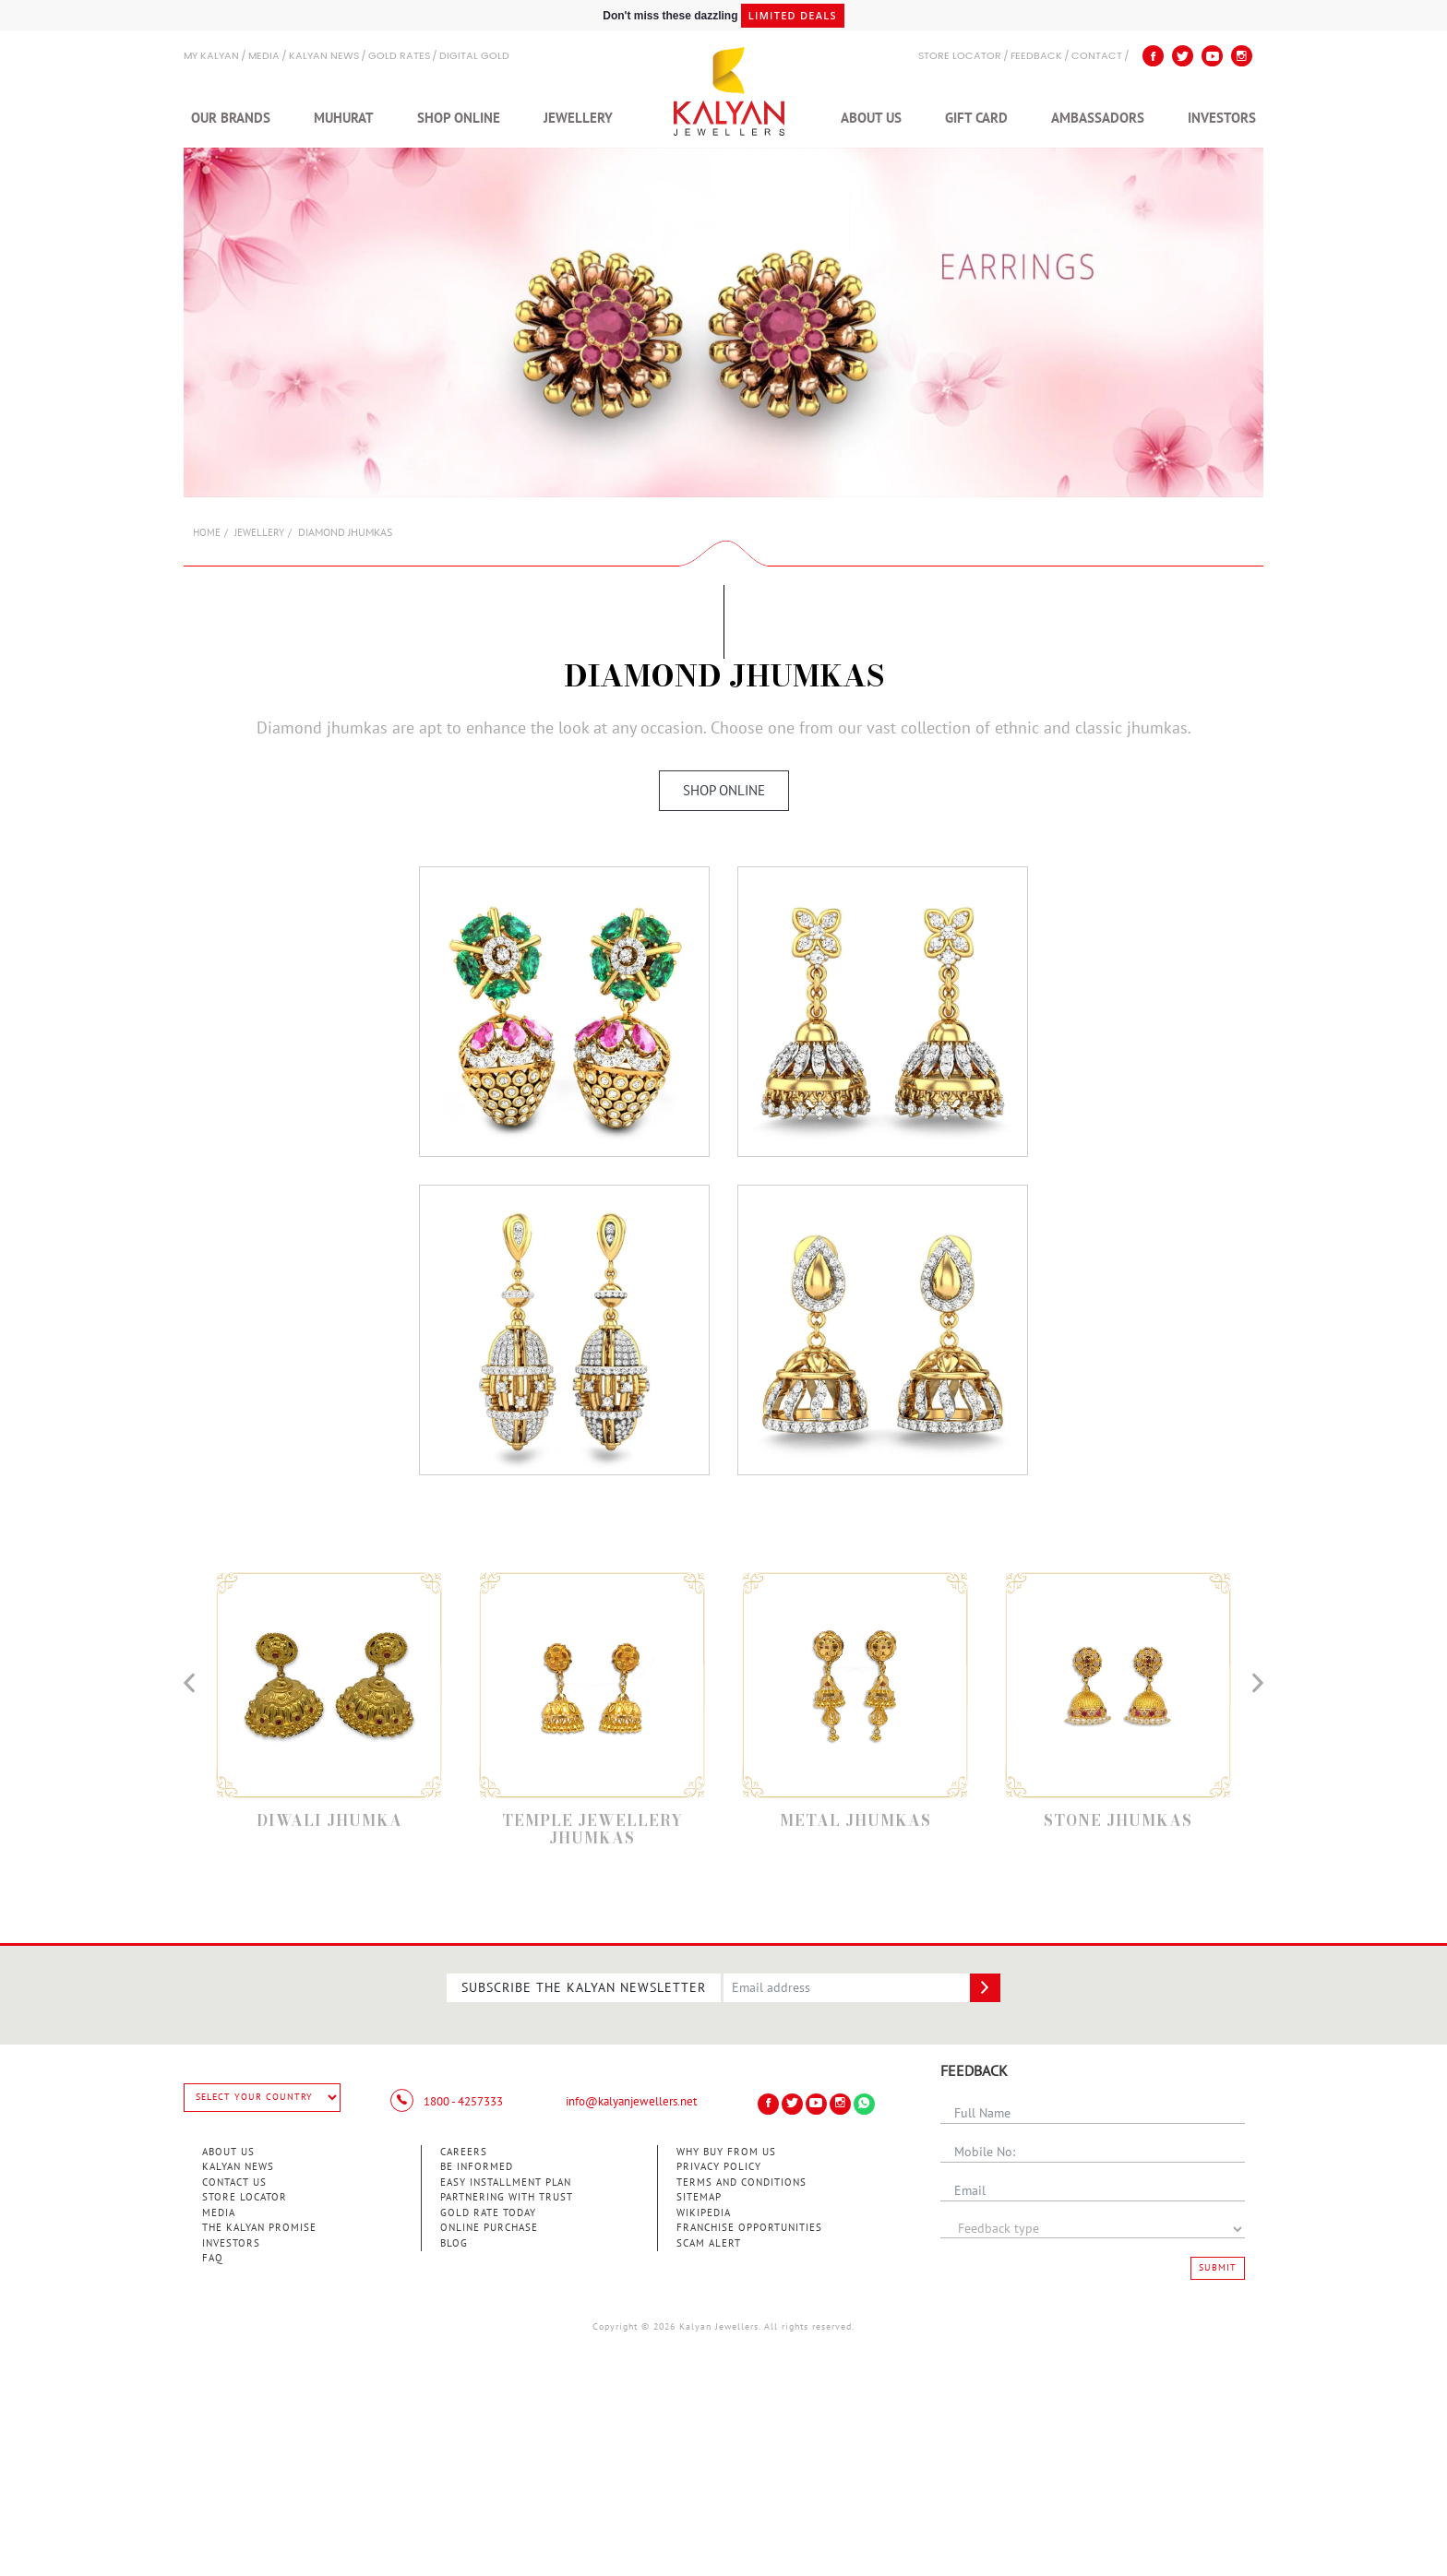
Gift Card (976, 118)
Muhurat (344, 118)
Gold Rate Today (488, 2213)
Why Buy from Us (726, 2152)
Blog (454, 2243)
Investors (1222, 118)
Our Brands (230, 118)
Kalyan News (324, 57)
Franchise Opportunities (749, 2228)
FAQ (212, 2258)
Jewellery (578, 118)
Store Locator (244, 2197)
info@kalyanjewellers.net (631, 2101)
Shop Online (458, 118)
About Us (871, 118)
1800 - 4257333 (446, 2101)
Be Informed (476, 2167)
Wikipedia (703, 2213)
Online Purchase (489, 2228)
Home (207, 533)
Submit (1218, 2267)
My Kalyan (211, 57)
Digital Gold (474, 57)
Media (264, 57)
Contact (1096, 57)
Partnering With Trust (506, 2197)
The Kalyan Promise (259, 2228)
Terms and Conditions (741, 2182)
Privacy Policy (718, 2167)
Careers (463, 2152)
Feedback (1036, 57)
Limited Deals (792, 15)
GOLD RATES (399, 57)
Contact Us (234, 2182)
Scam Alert (708, 2243)
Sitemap (699, 2197)
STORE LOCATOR (959, 57)
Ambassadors (1097, 118)
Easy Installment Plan (505, 2182)
